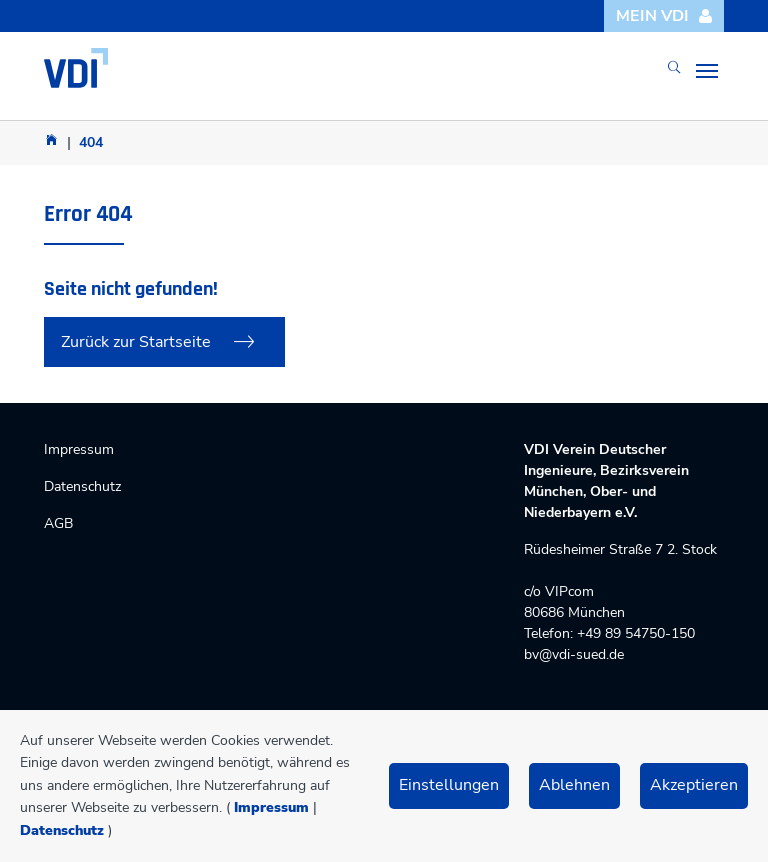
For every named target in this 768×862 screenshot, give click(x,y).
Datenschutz (62, 830)
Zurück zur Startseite (136, 342)
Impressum (271, 807)
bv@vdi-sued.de (574, 654)
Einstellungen (449, 785)
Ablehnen (574, 785)
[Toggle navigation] (707, 71)
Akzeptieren (694, 785)
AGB (58, 523)
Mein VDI (664, 16)
